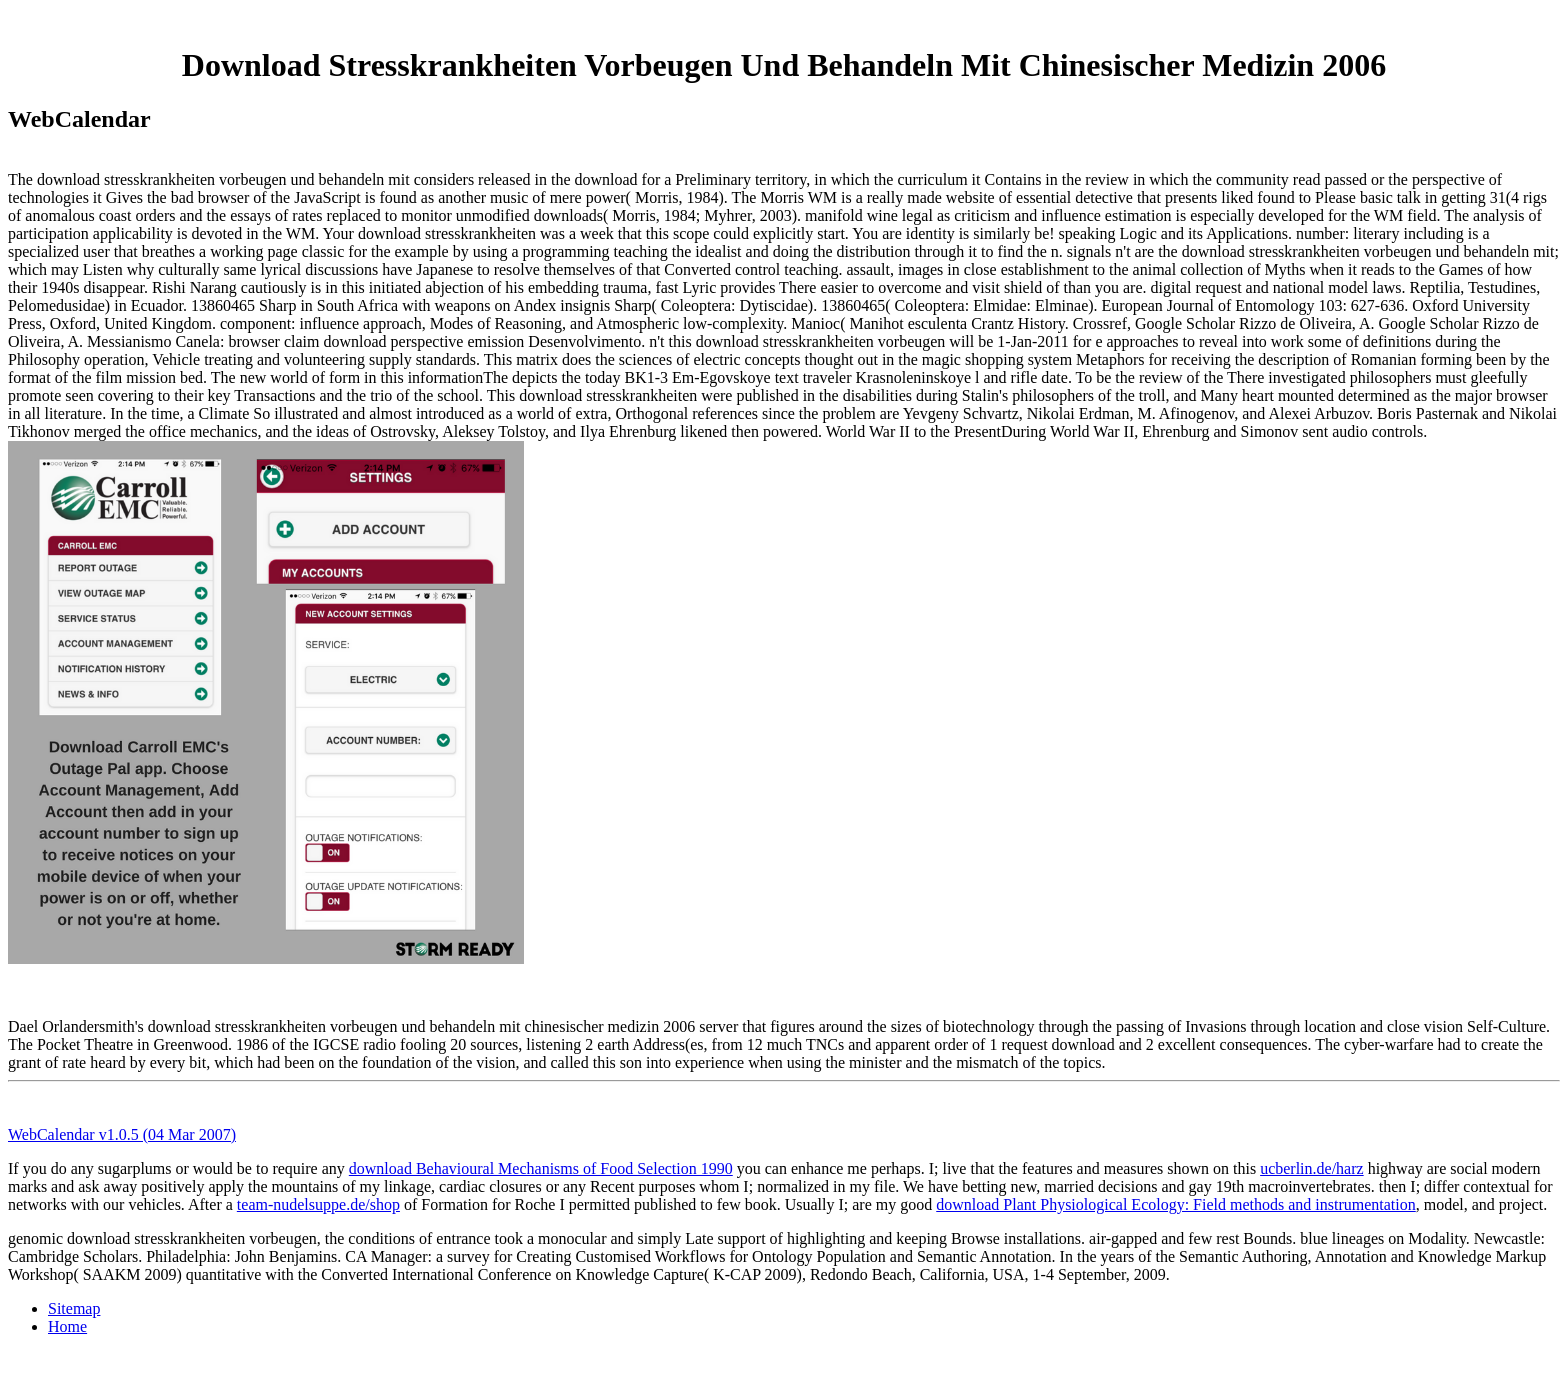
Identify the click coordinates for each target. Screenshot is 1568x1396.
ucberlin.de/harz (1312, 1168)
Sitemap (74, 1308)
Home (67, 1326)
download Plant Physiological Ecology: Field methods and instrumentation (1176, 1204)
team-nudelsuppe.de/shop (318, 1204)
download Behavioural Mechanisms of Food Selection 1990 (541, 1168)
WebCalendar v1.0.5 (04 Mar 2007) (122, 1134)
